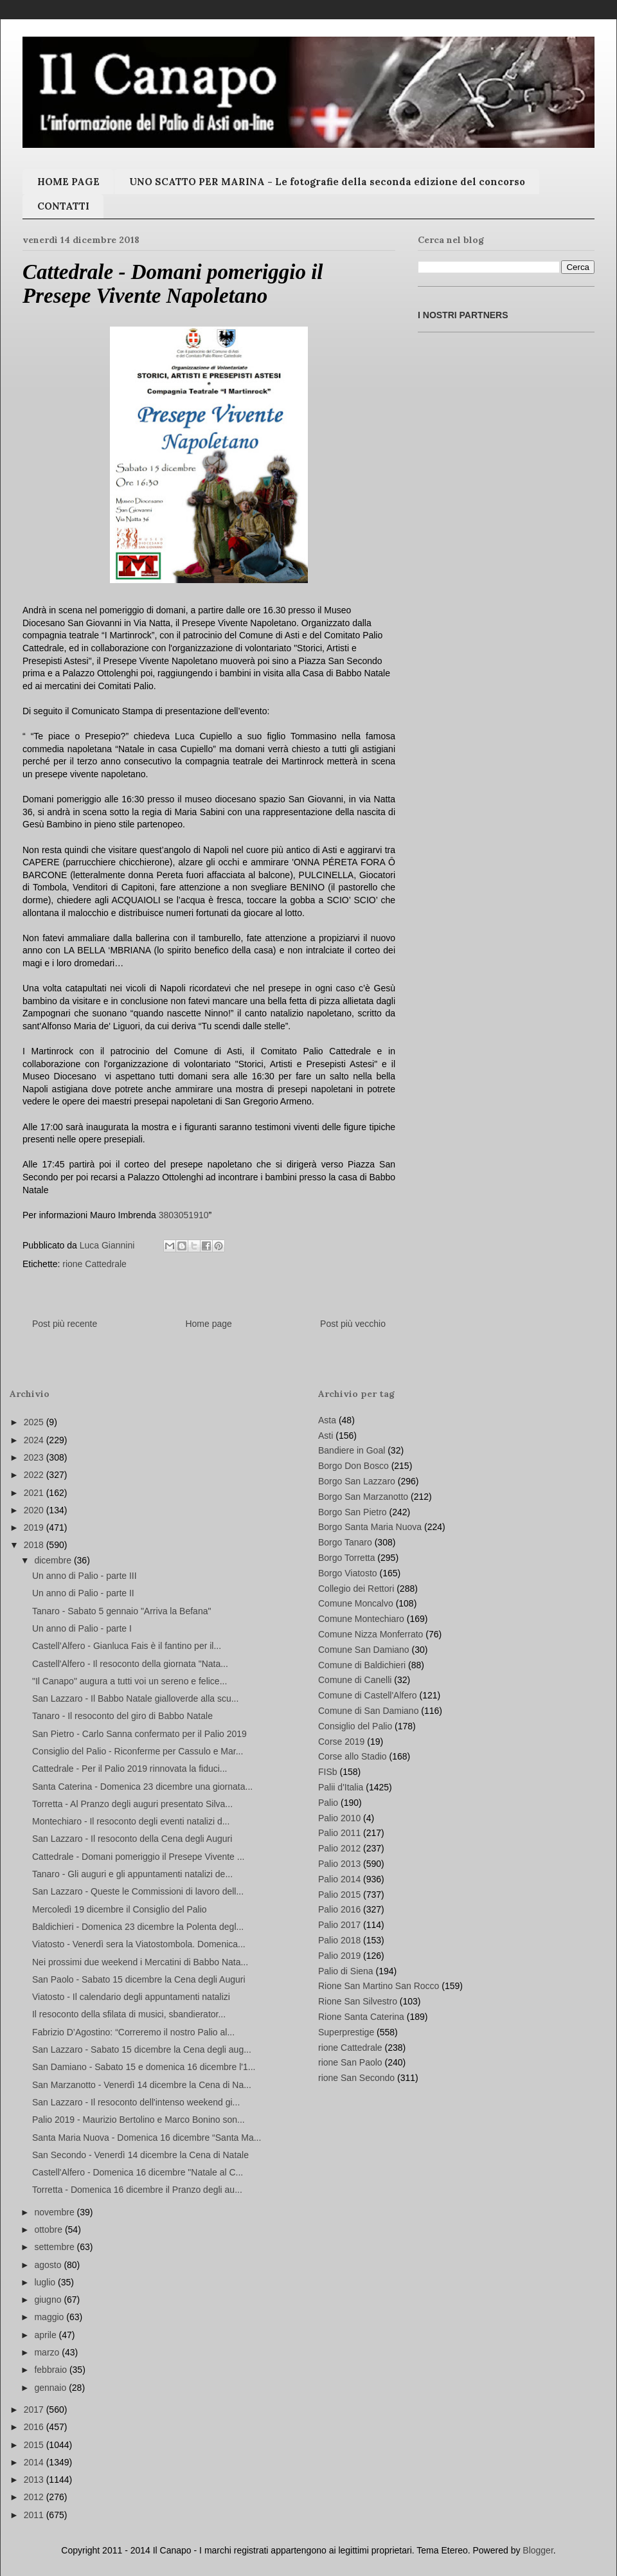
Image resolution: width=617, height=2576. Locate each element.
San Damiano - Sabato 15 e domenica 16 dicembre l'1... (143, 2067)
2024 (35, 1440)
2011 (35, 2515)
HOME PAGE (68, 182)
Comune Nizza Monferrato (370, 1634)
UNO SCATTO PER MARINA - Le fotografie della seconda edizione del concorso (327, 182)
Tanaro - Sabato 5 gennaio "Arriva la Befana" (121, 1611)
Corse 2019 (341, 1741)
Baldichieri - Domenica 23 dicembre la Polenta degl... (138, 1927)
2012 (35, 2497)
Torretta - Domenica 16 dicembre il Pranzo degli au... (137, 2189)
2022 (35, 1475)
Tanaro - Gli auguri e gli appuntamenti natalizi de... (132, 1874)
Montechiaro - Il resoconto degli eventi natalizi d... (130, 1821)
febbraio (51, 2369)
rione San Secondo (356, 2078)
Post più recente (64, 1324)
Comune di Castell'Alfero (367, 1695)
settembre (55, 2247)
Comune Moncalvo (355, 1603)
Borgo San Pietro (352, 1512)
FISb (327, 1772)
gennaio (51, 2387)
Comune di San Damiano (368, 1711)
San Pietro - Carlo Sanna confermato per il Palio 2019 (139, 1734)
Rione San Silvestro (357, 2001)
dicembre (53, 1560)
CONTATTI (63, 206)
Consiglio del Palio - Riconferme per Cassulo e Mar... (137, 1751)
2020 (35, 1510)
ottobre (49, 2229)
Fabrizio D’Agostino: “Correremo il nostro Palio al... (133, 2032)
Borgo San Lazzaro (356, 1481)
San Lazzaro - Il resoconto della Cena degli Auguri (132, 1838)
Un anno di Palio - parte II (83, 1593)
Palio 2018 (339, 1940)
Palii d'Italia (340, 1787)
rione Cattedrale (94, 1264)
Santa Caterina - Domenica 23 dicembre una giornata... (142, 1786)
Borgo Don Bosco (353, 1466)
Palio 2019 (339, 1955)
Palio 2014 (339, 1879)
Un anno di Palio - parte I (82, 1628)
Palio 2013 (339, 1864)
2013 (35, 2479)
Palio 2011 (339, 1833)
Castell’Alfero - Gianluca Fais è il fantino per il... (126, 1646)
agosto (49, 2265)
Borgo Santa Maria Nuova (370, 1527)
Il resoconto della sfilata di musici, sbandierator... (129, 2014)
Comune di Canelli (354, 1680)
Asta (327, 1420)
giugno (49, 2299)
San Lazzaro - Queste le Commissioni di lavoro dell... (138, 1891)
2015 (35, 2445)
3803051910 (184, 1215)
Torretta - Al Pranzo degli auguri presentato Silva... (132, 1804)
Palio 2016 (339, 1909)
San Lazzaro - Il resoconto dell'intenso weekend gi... (136, 2102)
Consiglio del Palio (355, 1726)
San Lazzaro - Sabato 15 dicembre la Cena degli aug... (141, 2049)
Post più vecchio (353, 1324)
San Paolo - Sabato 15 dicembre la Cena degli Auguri (139, 1979)
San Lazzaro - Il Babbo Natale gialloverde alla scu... (135, 1698)
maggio (50, 2317)
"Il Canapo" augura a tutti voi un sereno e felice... (129, 1681)
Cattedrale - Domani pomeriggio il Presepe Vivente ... (138, 1856)
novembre (55, 2212)
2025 (35, 1422)
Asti (325, 1435)
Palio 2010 (339, 1818)
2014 (35, 2462)
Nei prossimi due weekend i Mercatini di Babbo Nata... (140, 1962)
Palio (328, 1802)
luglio (46, 2282)
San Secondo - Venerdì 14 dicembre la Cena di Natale (140, 2155)
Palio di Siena (345, 1971)
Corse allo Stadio (352, 1756)
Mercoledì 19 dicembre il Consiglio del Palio (119, 1909)
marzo (48, 2352)
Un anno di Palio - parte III (84, 1576)
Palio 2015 (339, 1894)
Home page (208, 1324)
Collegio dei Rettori (356, 1588)
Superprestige (346, 2032)
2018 (35, 1545)
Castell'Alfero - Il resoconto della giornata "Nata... (130, 1664)
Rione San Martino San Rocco (378, 1986)
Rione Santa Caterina (361, 2017)
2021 (35, 1493)
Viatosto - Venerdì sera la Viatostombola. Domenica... (139, 1944)
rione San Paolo (350, 2062)
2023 (35, 1457)
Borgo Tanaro (345, 1542)
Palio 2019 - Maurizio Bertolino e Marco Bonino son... (138, 2119)
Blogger (538, 2550)
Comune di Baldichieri (362, 1665)
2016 (35, 2427)
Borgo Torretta (346, 1558)
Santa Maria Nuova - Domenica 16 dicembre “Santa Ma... (146, 2137)
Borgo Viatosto (347, 1573)
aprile (46, 2335)
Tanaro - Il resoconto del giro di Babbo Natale (122, 1716)
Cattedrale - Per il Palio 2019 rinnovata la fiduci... (130, 1768)
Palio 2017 (339, 1925)
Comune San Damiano (363, 1649)
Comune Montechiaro (361, 1619)
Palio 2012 (339, 1848)
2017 (35, 2409)
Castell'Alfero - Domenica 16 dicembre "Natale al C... (137, 2172)
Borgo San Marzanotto (363, 1496)
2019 (35, 1527)
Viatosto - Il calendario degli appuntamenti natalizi (131, 1997)
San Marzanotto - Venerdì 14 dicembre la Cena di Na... (141, 2085)
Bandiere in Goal (351, 1450)
